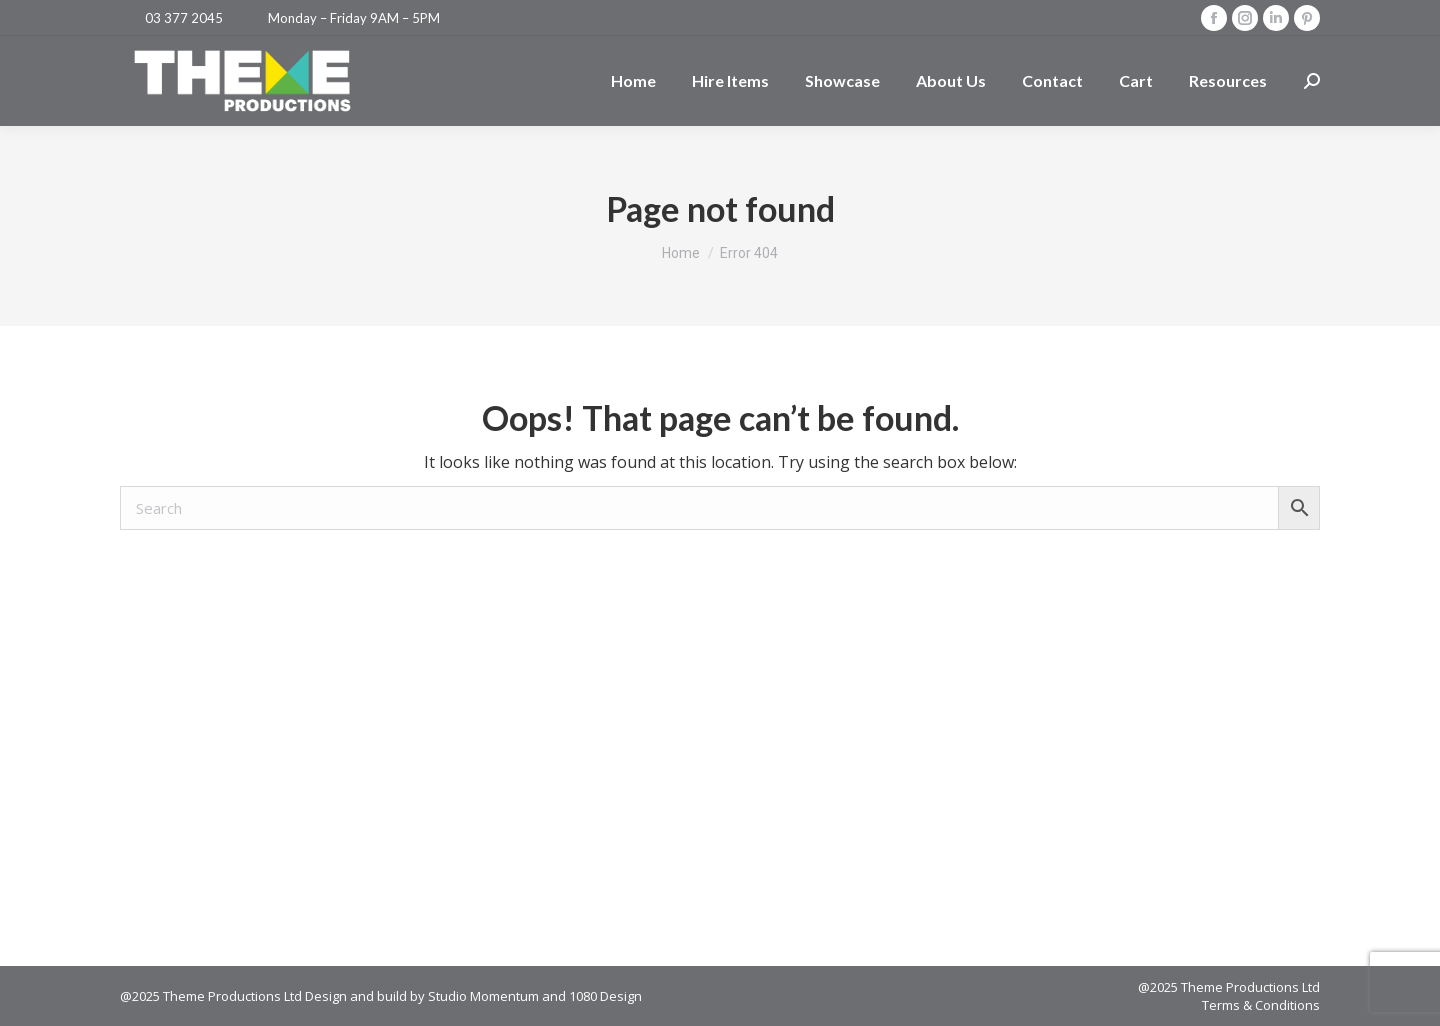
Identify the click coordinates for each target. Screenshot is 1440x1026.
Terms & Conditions (1261, 1005)
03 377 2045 (184, 18)
